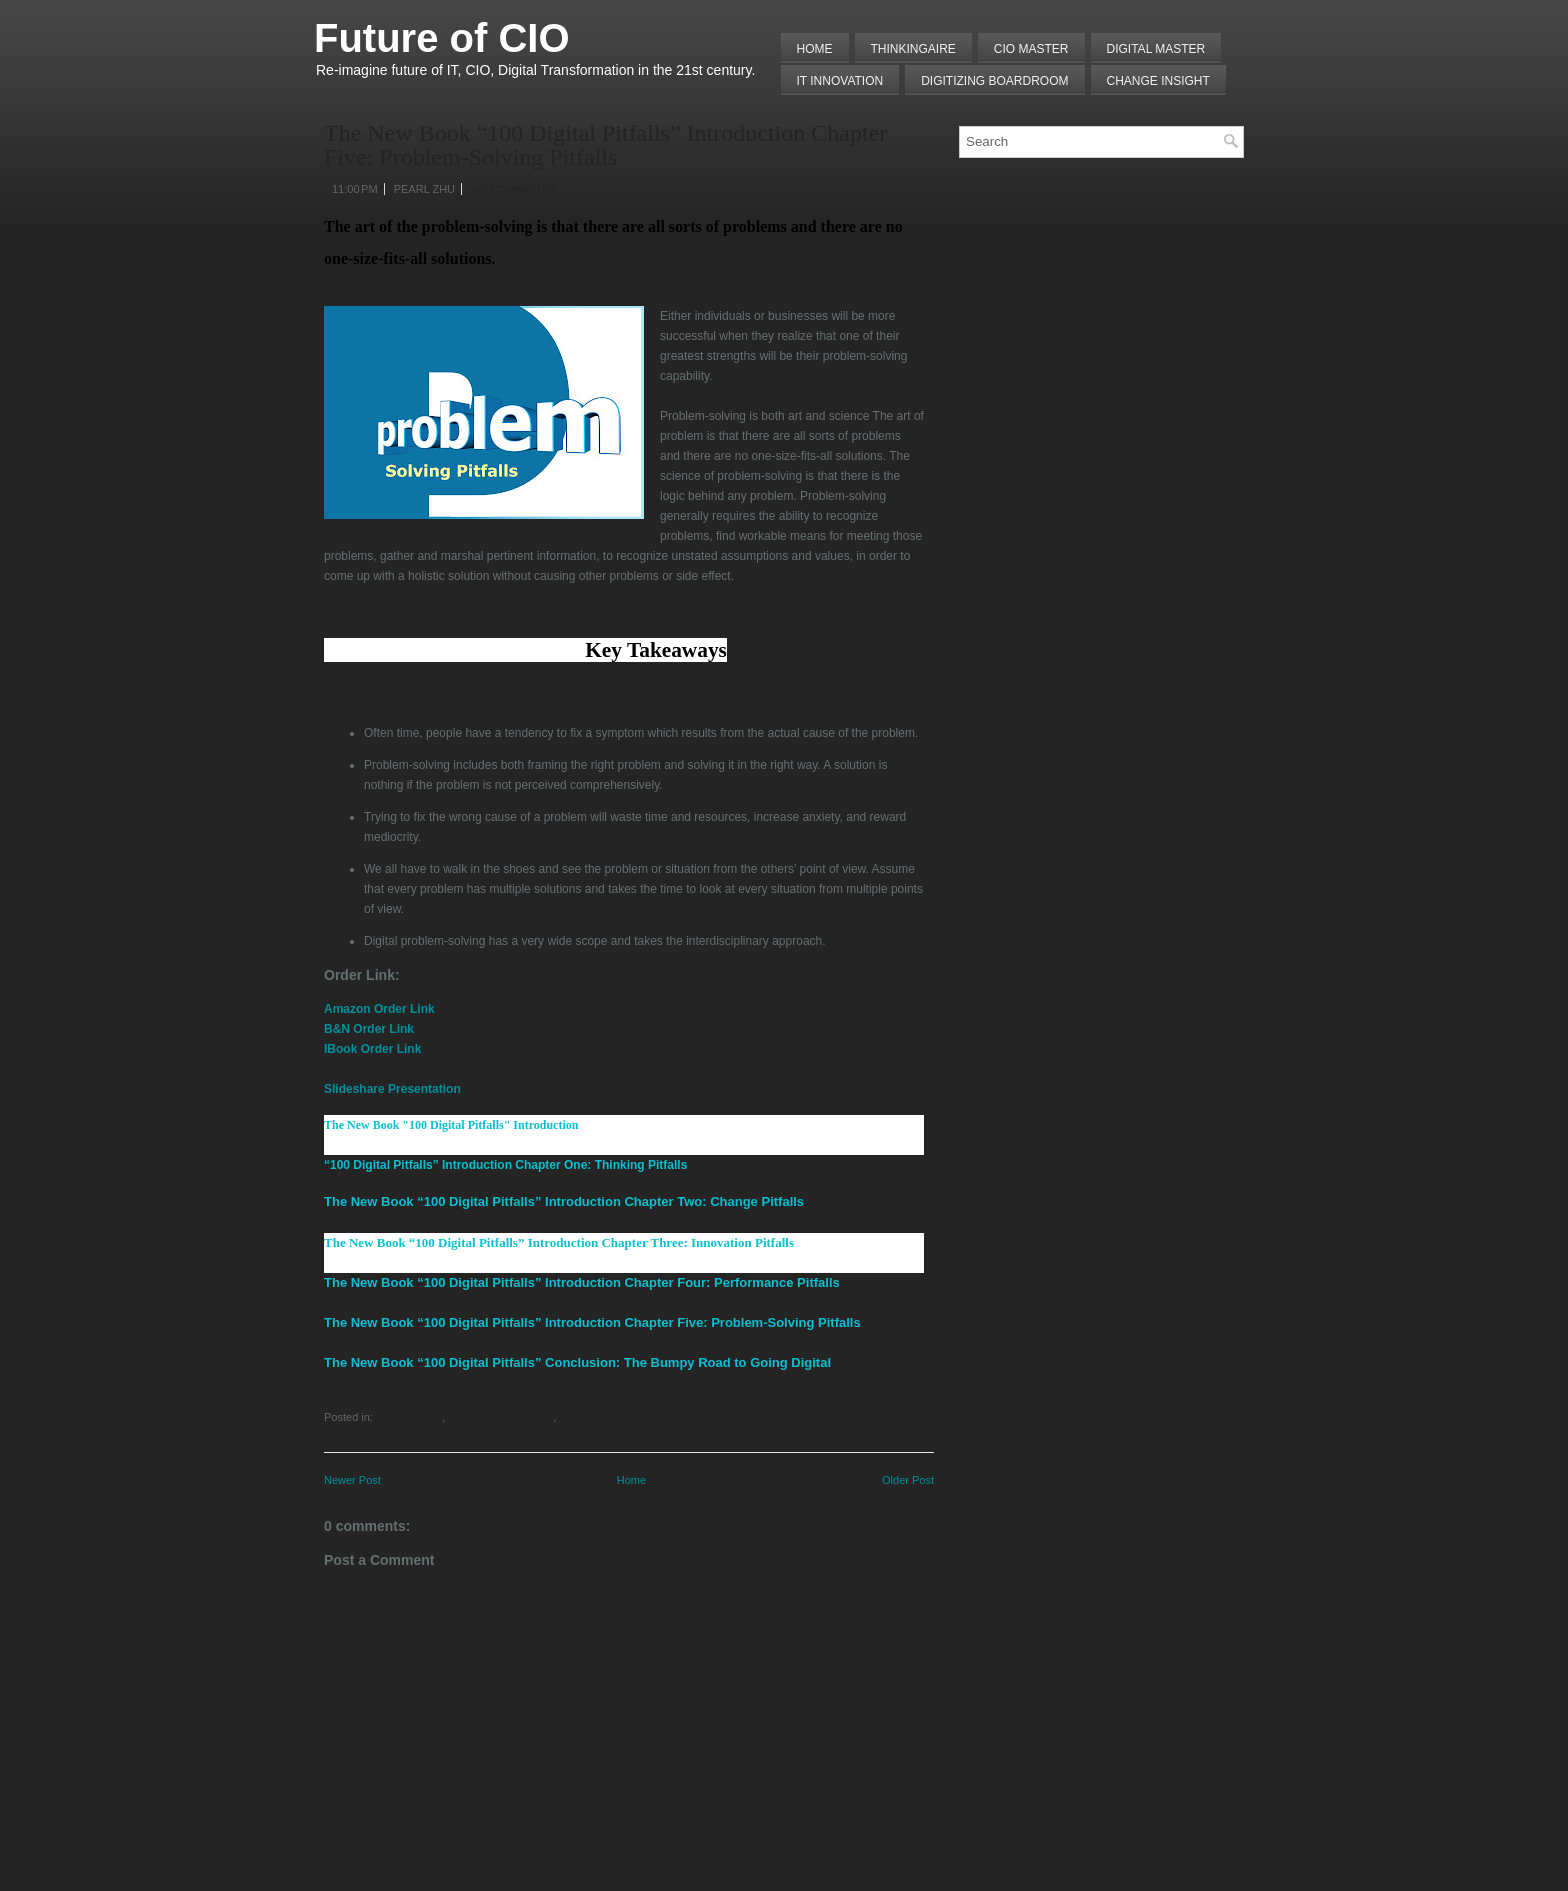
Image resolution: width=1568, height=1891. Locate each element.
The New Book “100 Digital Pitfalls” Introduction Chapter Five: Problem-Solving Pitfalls (605, 145)
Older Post (908, 1480)
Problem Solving (596, 1417)
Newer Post (352, 1480)
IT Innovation (840, 81)
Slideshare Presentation (392, 1089)
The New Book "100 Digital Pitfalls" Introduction (451, 1125)
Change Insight (1158, 81)
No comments (513, 189)
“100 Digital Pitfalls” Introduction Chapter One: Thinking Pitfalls (505, 1165)
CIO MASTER (1031, 49)
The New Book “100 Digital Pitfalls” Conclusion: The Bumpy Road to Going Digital (577, 1362)
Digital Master (1156, 49)
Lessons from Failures (499, 1417)
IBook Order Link (372, 1049)
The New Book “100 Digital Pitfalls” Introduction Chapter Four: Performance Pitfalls (582, 1282)
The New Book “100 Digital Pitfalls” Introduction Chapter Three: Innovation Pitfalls (559, 1242)
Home (815, 49)
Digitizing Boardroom (994, 81)
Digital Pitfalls (409, 1417)
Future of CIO (442, 38)
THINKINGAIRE (913, 49)
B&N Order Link (369, 1029)
